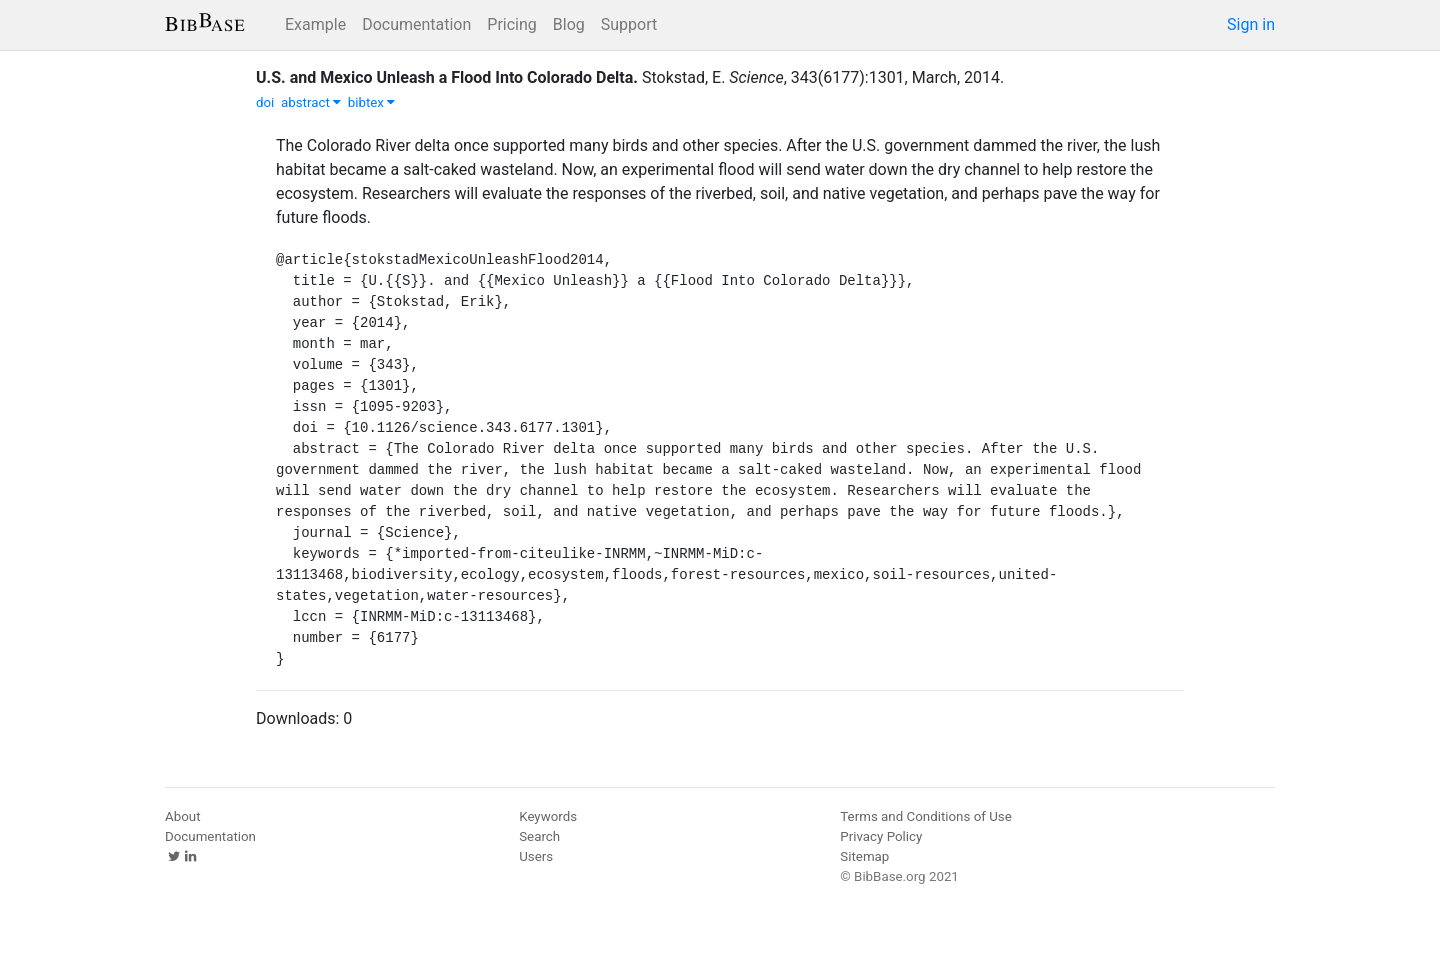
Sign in (1251, 24)
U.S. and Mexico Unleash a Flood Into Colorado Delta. (447, 77)
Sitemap (864, 856)
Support (629, 24)
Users (536, 856)
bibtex (372, 102)
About (183, 816)
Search (539, 836)
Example (315, 24)
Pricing (512, 24)
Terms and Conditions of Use (925, 816)
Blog (569, 24)
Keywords (548, 816)
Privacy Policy (881, 836)
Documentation (416, 24)
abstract (311, 102)
